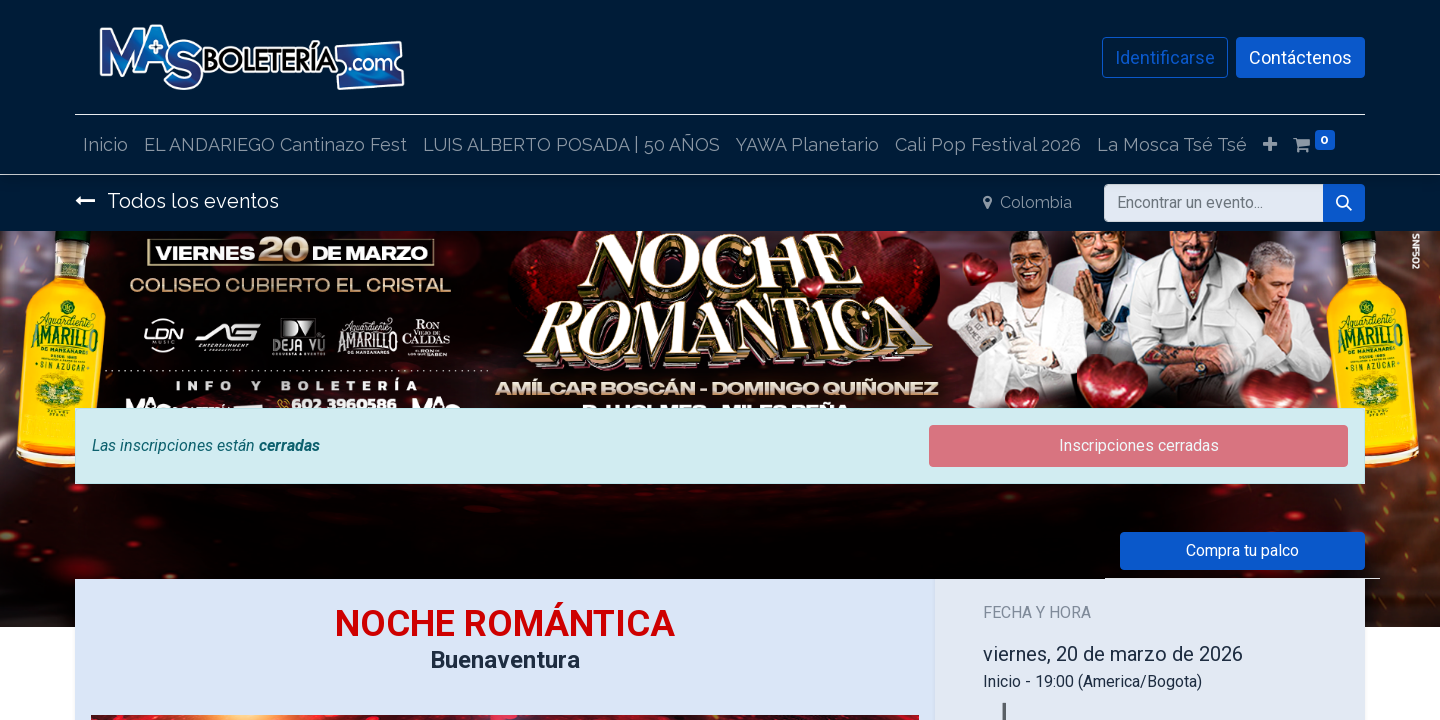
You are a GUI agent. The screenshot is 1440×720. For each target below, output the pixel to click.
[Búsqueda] (1344, 203)
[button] (1270, 144)
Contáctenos (1300, 57)
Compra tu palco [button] (1242, 550)
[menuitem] (105, 144)
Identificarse (1165, 57)
